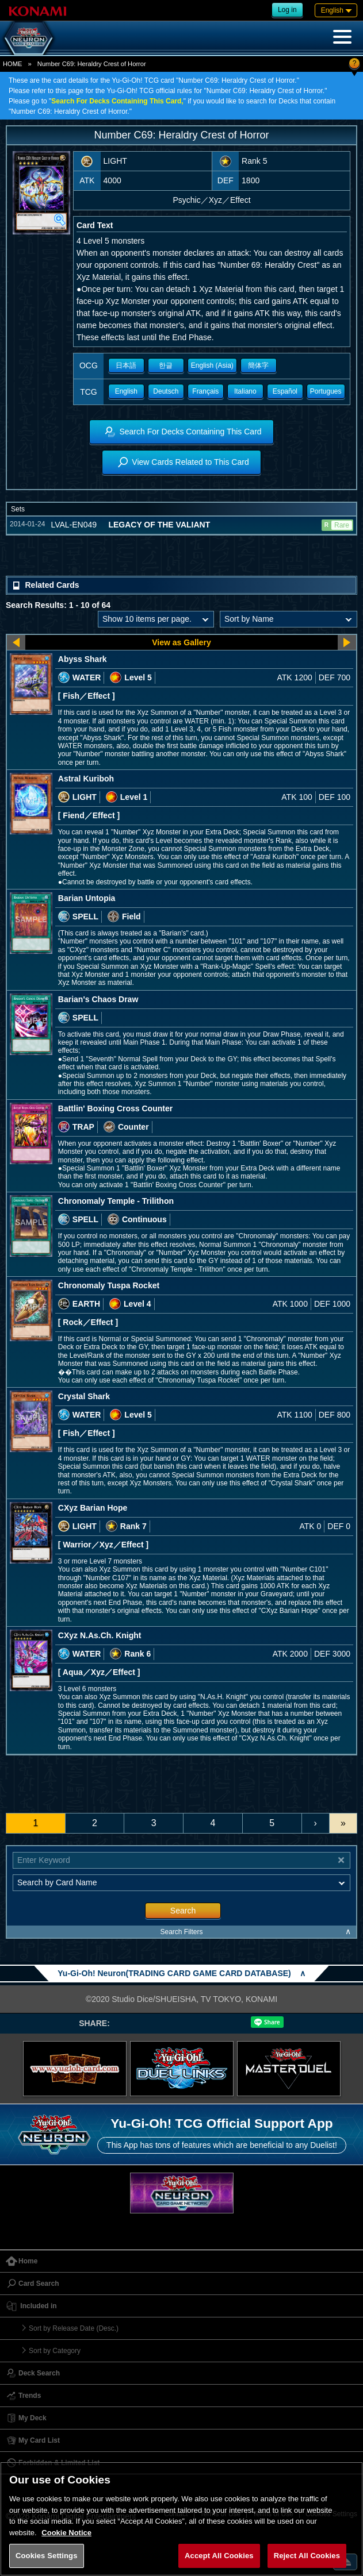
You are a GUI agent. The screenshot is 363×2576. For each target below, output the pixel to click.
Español (285, 391)
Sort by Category (55, 2351)
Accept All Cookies (219, 2555)
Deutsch (165, 391)
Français (205, 391)
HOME (12, 63)
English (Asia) (212, 365)
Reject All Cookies (307, 2555)
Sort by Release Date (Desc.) (74, 2328)
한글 (166, 365)
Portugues (326, 391)
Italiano (245, 391)
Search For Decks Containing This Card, (117, 101)
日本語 (126, 365)
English (126, 391)
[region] (181, 2519)
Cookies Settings (47, 2555)
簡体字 (258, 365)
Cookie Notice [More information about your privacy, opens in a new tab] (66, 2532)
